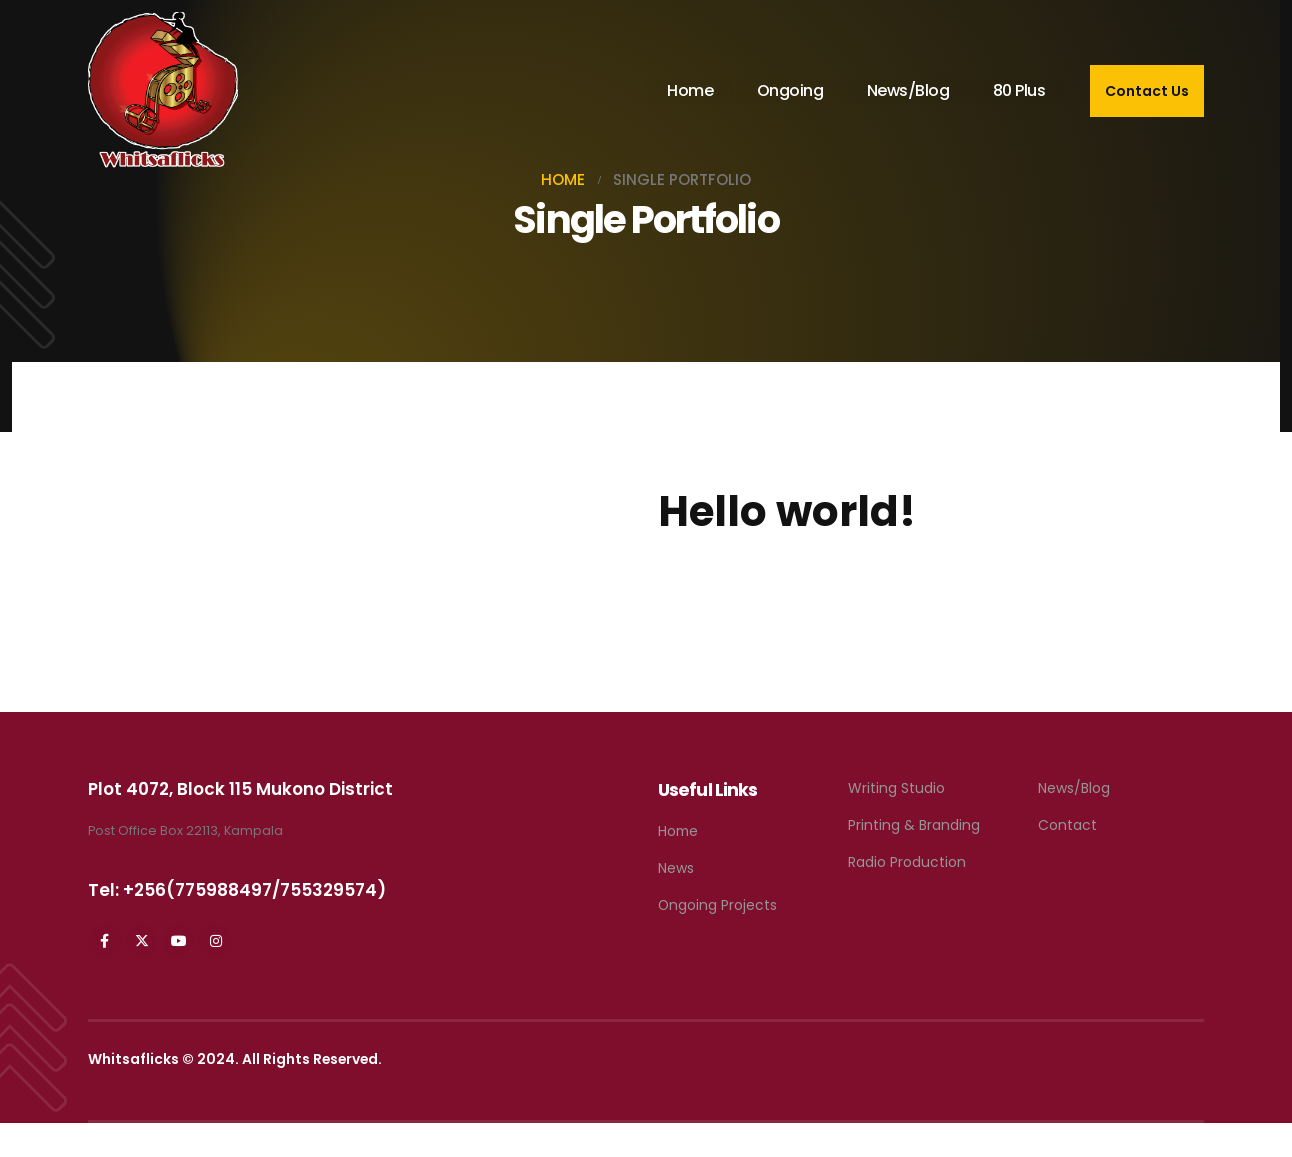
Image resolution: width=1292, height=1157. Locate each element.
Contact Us (1147, 91)
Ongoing (790, 90)
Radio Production (907, 862)
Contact (1067, 825)
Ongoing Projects (717, 905)
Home (690, 90)
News (676, 868)
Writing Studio (896, 788)
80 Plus (1019, 90)
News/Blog (908, 90)
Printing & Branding (914, 825)
